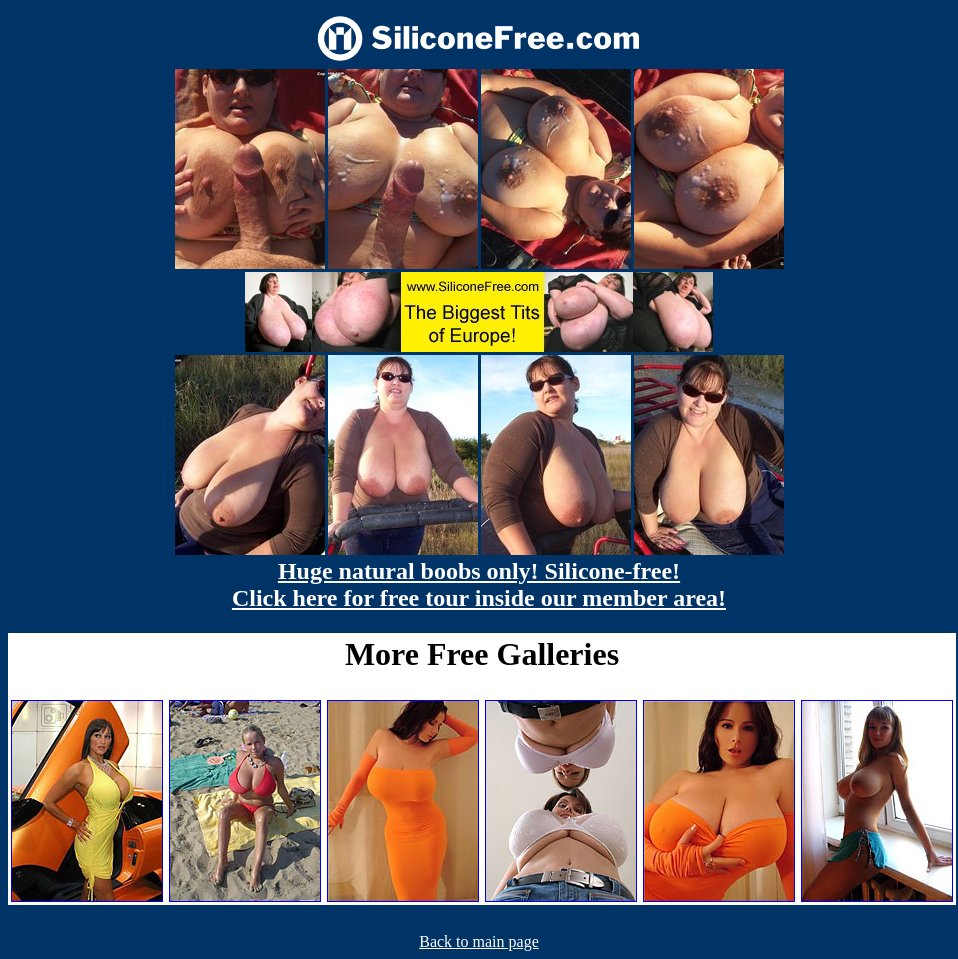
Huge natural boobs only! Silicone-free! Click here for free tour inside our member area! (479, 584)
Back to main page (479, 941)
